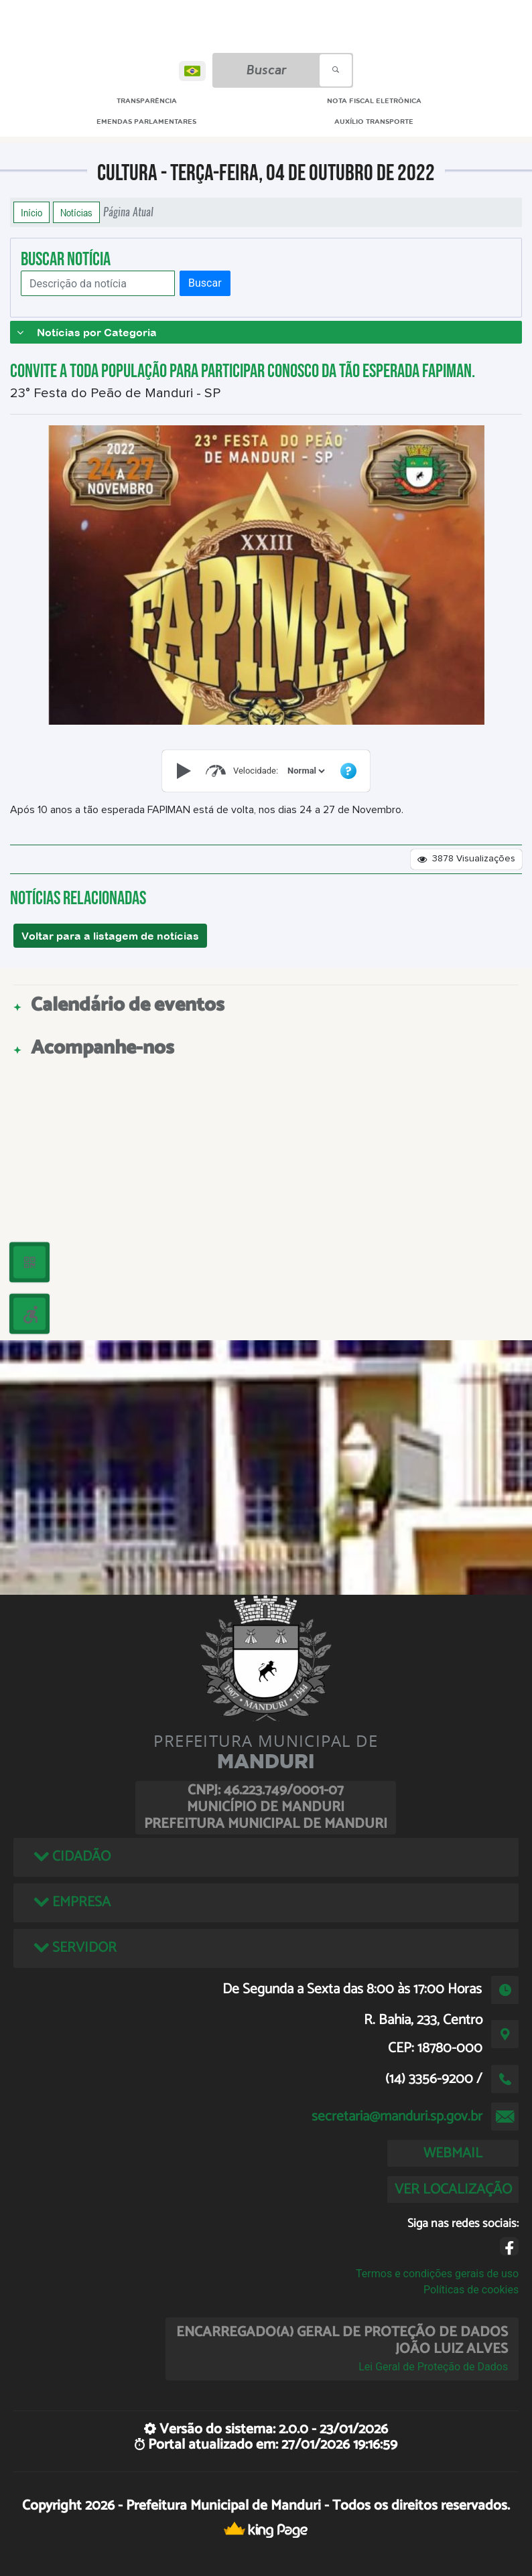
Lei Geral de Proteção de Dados (433, 2366)
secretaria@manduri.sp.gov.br (397, 2116)
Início (31, 212)
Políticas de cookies (471, 2289)
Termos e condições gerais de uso (437, 2273)
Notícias (76, 212)
